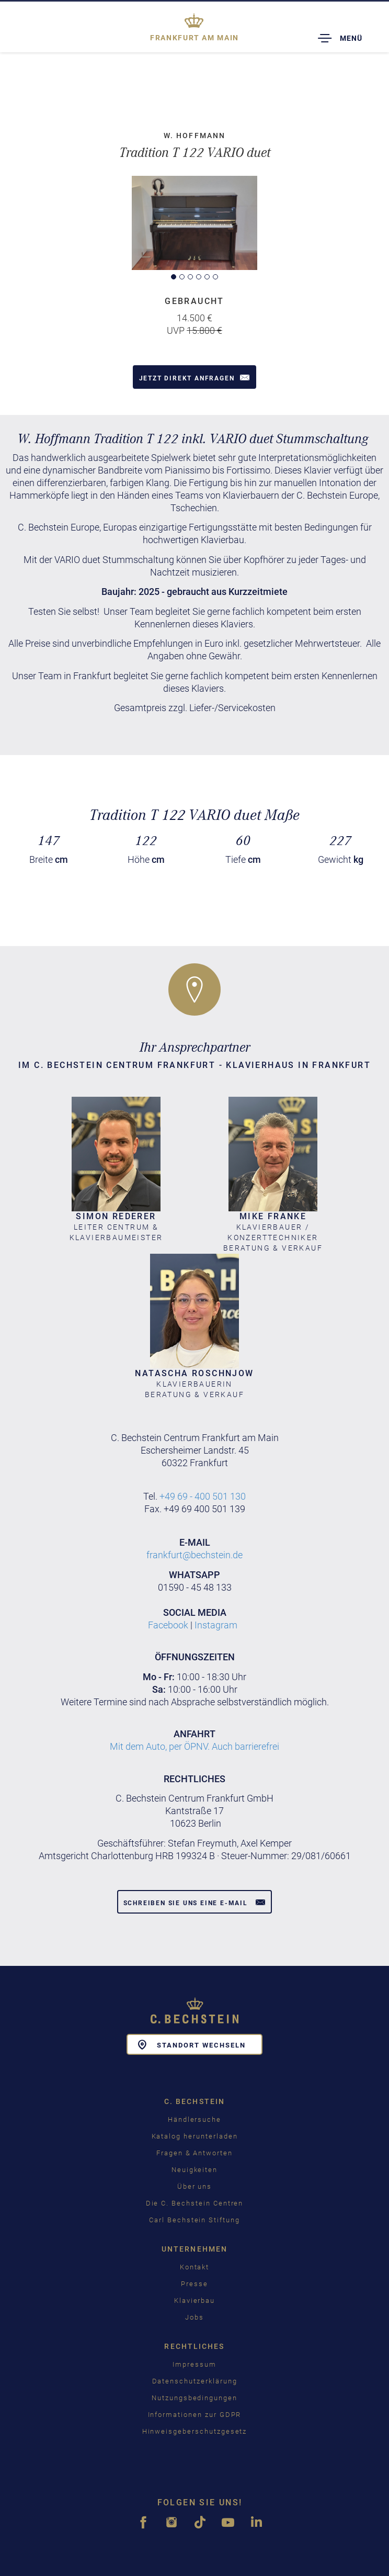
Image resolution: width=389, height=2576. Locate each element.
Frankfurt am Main (194, 37)
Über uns (194, 2186)
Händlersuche (194, 2119)
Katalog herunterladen (195, 2136)
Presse (194, 2284)
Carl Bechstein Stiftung (194, 2220)
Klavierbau (194, 2300)
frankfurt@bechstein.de (194, 1554)
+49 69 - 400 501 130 (202, 1496)
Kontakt (195, 2267)
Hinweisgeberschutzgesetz (194, 2431)
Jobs (194, 2317)
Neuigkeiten (194, 2170)
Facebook (168, 1624)
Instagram (215, 1624)
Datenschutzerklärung (194, 2381)
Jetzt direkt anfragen (194, 377)
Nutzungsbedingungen (194, 2398)
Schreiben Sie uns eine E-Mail (194, 1902)
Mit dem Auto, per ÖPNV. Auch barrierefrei (194, 1746)
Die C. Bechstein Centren (195, 2203)
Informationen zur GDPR (195, 2414)
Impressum (194, 2364)
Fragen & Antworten (194, 2153)
